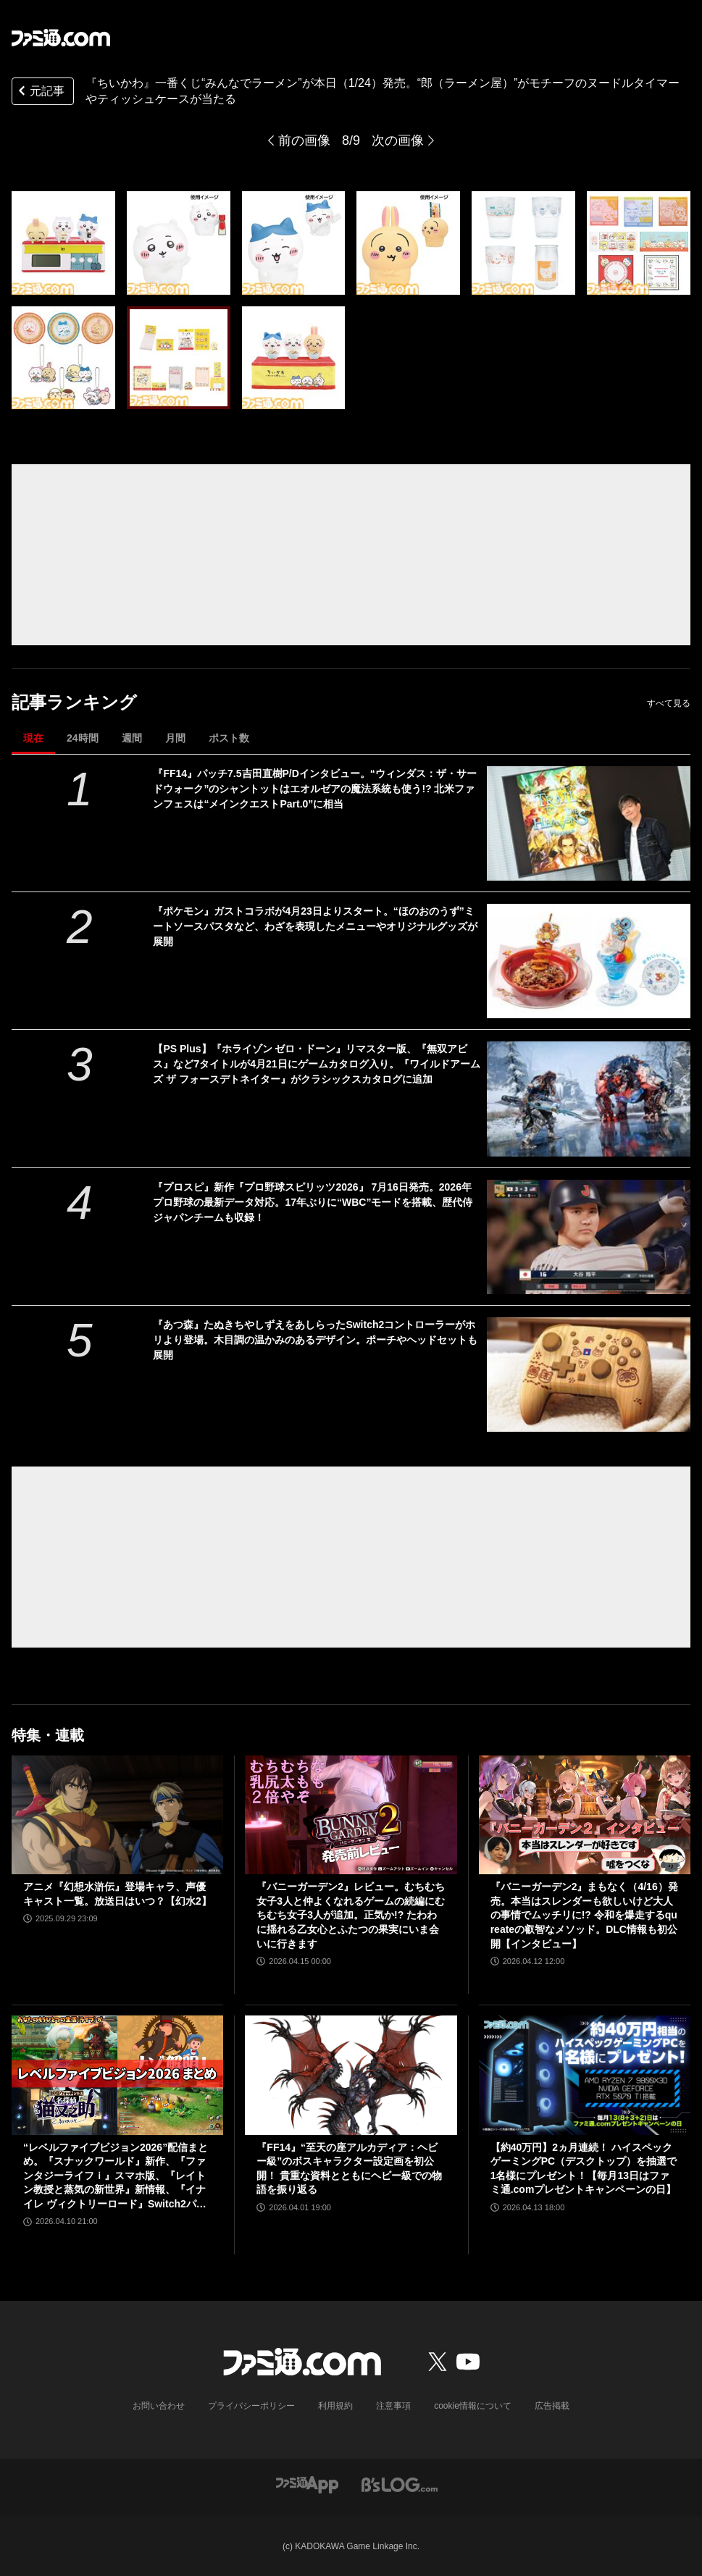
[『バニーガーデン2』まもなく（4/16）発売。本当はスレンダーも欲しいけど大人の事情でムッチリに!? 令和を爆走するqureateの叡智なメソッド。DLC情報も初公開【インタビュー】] (584, 1814)
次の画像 (398, 140)
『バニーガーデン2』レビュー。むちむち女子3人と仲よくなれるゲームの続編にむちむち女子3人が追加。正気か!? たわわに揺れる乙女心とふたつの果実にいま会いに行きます (350, 1915)
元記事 (39, 92)
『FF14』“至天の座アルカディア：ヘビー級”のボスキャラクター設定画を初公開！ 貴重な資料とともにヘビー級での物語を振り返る (349, 2168)
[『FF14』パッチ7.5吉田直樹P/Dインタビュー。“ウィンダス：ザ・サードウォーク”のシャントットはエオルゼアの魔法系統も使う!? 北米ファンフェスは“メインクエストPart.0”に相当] (588, 823)
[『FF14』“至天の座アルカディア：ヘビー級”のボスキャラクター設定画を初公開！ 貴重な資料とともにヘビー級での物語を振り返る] (350, 2074)
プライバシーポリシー (251, 2406)
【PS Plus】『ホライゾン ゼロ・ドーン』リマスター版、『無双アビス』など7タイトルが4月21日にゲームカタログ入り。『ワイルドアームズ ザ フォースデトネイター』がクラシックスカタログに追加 (316, 1064)
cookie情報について (472, 2406)
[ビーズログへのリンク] (400, 2484)
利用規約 (335, 2406)
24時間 (83, 738)
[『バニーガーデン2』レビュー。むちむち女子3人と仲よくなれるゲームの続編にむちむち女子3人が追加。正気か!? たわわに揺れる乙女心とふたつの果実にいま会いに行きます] (350, 1814)
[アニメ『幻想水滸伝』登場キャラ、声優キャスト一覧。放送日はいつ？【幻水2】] (117, 1814)
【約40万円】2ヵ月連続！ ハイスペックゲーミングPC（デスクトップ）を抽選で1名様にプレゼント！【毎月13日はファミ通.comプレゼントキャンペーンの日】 (583, 2168)
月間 (175, 738)
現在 (33, 738)
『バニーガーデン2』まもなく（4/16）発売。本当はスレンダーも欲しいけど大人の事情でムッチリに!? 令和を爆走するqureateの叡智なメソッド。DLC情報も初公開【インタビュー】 (584, 1915)
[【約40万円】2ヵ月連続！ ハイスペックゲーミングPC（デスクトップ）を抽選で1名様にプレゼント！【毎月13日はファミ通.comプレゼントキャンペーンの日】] (584, 2074)
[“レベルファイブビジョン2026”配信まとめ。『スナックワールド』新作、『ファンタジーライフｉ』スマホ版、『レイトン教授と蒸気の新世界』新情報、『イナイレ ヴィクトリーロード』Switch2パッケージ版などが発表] (117, 2074)
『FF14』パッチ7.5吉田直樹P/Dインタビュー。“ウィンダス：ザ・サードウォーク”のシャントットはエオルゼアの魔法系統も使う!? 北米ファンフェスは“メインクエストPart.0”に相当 (314, 789)
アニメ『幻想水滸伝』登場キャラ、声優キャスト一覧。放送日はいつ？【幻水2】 (117, 1894)
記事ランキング (74, 702)
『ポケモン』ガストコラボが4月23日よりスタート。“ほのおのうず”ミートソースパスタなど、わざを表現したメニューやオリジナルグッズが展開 (315, 926)
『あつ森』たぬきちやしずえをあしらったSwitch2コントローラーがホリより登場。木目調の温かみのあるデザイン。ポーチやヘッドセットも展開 (315, 1340)
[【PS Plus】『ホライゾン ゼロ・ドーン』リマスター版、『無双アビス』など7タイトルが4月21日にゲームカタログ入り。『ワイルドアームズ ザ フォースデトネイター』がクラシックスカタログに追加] (588, 1098)
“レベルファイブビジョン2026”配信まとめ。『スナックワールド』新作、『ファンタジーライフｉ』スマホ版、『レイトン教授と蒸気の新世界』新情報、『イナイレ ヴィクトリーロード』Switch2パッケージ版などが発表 (115, 2176)
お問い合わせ (159, 2406)
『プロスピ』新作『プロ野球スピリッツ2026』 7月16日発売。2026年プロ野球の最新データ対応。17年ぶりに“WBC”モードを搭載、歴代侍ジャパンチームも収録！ (312, 1202)
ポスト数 (229, 738)
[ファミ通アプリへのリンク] (307, 2484)
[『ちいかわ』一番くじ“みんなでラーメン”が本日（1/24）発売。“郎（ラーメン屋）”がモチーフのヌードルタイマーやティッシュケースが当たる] (63, 243)
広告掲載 (552, 2406)
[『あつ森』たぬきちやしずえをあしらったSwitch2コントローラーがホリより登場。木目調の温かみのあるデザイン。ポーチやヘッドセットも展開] (588, 1374)
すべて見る (668, 703)
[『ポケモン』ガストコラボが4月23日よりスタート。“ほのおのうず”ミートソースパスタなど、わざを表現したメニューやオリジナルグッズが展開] (588, 961)
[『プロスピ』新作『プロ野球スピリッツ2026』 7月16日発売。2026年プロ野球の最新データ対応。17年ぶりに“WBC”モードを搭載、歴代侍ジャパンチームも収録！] (588, 1237)
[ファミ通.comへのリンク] (61, 37)
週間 (132, 738)
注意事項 (393, 2406)
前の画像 (304, 140)
